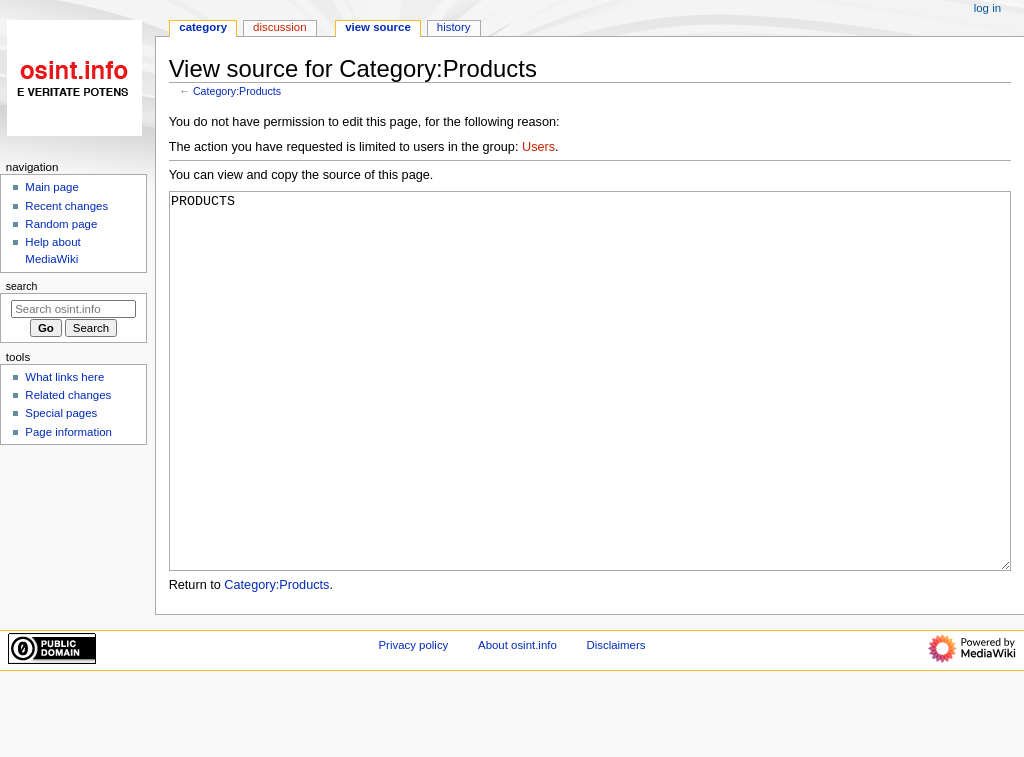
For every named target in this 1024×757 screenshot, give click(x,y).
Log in (987, 8)
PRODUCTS (590, 418)
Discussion (279, 27)
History (454, 27)
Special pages (61, 413)
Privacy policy (414, 720)
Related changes (68, 395)
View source (378, 27)
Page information (68, 432)
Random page (61, 224)
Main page (52, 187)
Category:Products (237, 91)
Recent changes (66, 206)
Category (203, 27)
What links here (64, 377)
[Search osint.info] (73, 309)
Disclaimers (615, 720)
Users (538, 147)
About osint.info (517, 720)
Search (22, 286)
